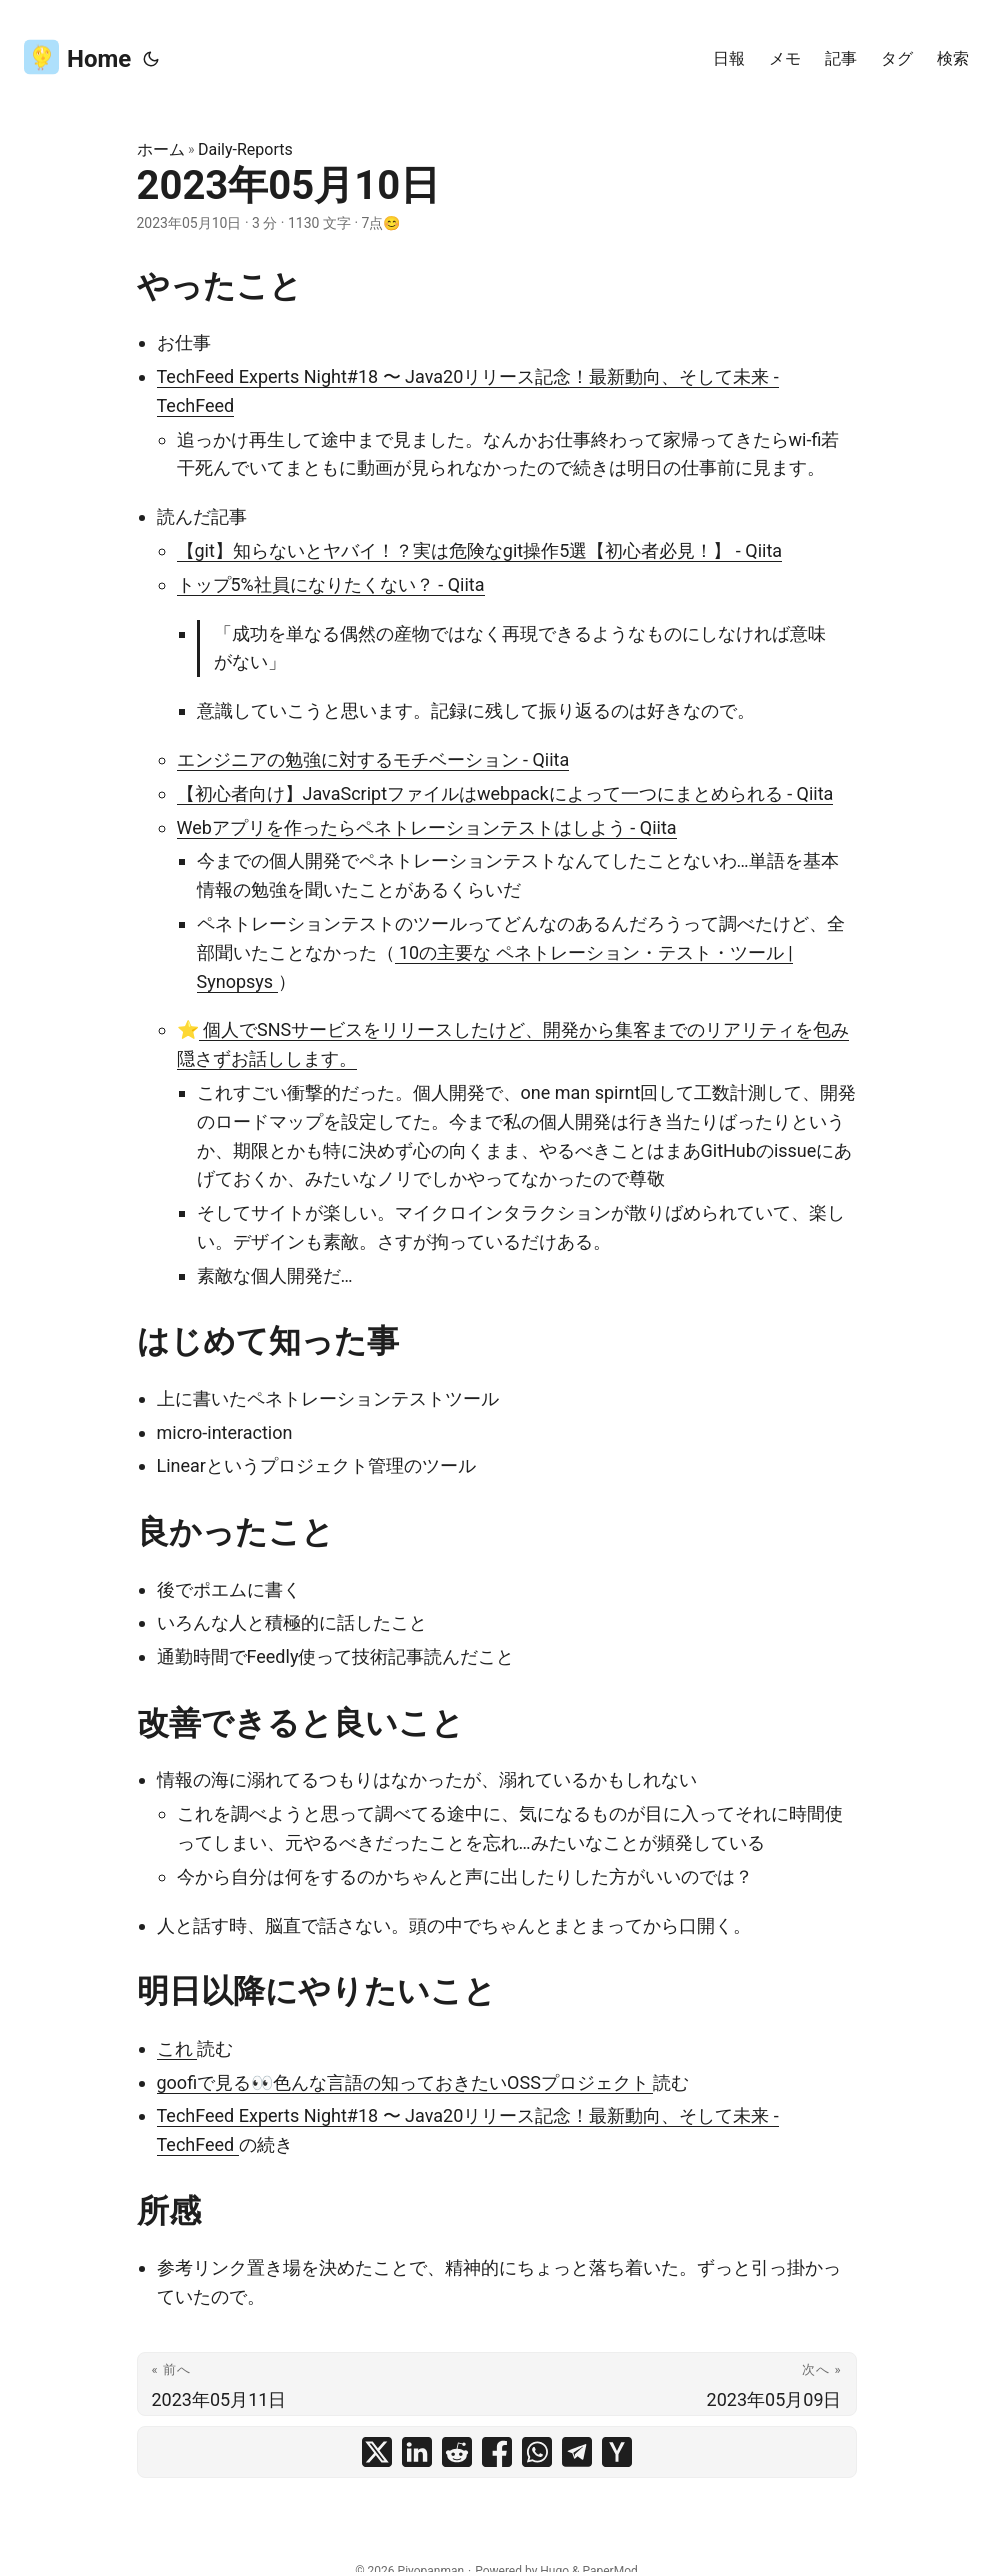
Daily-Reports (245, 149)
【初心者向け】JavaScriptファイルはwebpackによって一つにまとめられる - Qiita (505, 793)
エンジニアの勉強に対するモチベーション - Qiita (373, 759)
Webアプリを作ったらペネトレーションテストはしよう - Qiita (427, 827)
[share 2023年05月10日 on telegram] (577, 2452)
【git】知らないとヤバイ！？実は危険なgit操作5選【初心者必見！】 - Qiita (480, 550)
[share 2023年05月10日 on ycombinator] (617, 2452)
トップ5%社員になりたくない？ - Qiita (331, 584)
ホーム (161, 149)
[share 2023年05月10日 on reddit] (457, 2452)
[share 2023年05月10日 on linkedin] (417, 2452)
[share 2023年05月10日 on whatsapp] (537, 2452)
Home (77, 56)
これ (177, 2048)
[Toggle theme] (151, 59)
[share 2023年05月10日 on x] (377, 2452)
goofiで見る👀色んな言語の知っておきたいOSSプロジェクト (405, 2082)
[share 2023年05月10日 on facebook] (497, 2452)
